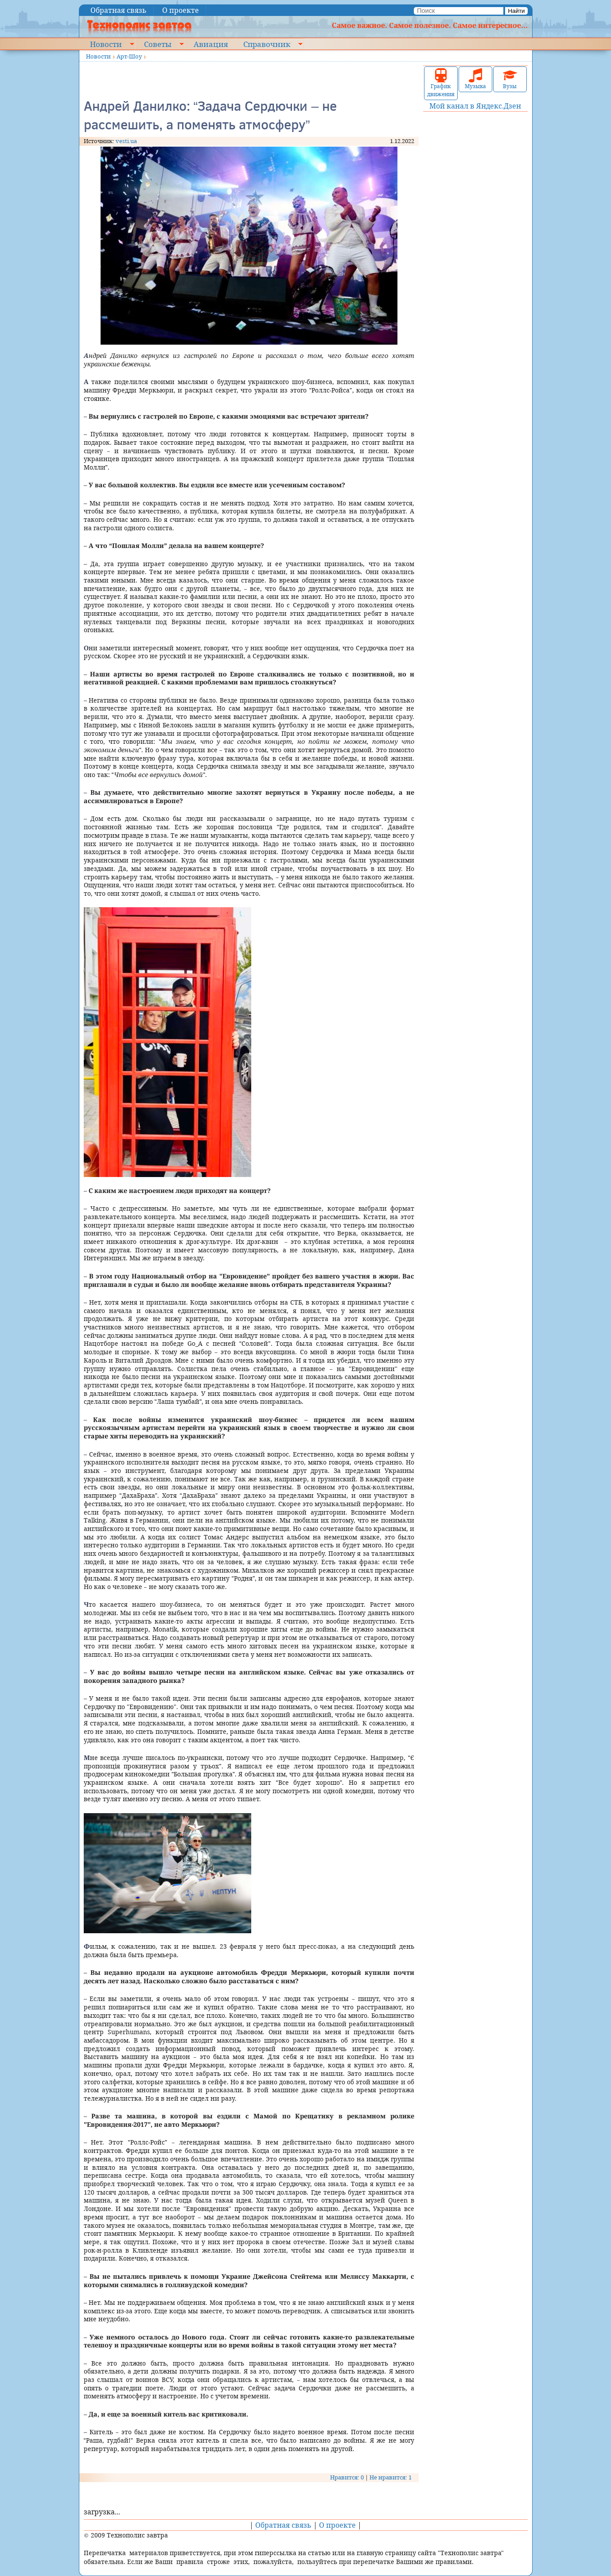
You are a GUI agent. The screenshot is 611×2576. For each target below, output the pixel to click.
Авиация (211, 44)
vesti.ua (126, 141)
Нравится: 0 (347, 2477)
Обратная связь (118, 10)
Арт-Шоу (129, 56)
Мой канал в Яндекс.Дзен (475, 106)
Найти (516, 11)
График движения (441, 83)
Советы (157, 44)
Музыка (475, 79)
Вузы (510, 79)
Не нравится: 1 (391, 2477)
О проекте (180, 10)
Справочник (266, 44)
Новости (106, 44)
